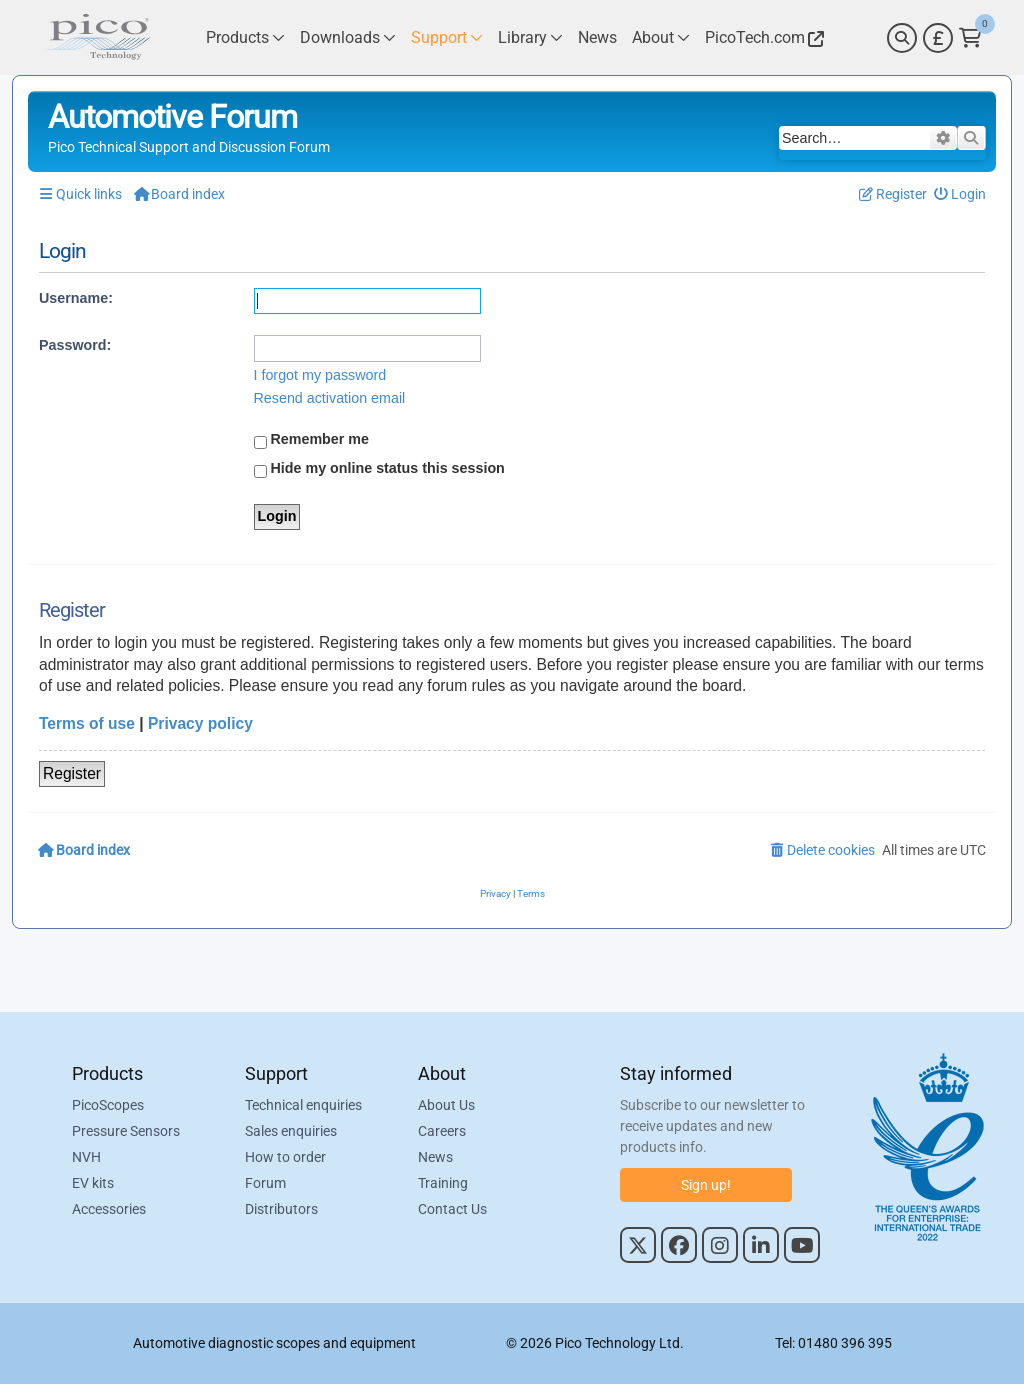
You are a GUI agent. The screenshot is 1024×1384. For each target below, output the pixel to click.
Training (443, 1183)
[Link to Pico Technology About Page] (661, 37)
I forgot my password (320, 375)
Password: (75, 345)
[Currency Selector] (938, 38)
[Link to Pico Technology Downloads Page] (348, 37)
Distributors (281, 1209)
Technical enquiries (303, 1105)
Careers (442, 1131)
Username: (76, 298)
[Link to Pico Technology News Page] (597, 37)
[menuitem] (960, 194)
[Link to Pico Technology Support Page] (447, 37)
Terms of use (87, 723)
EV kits (93, 1183)
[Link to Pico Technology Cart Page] (970, 38)
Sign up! (706, 1185)
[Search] (902, 38)
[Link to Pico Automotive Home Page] (97, 37)
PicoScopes (108, 1105)
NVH (86, 1157)
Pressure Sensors (126, 1131)
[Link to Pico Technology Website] (762, 37)
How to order (285, 1157)
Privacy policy (200, 723)
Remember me (312, 440)
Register (72, 773)
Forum (265, 1183)
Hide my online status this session (379, 469)
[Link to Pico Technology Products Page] (245, 37)
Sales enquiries (291, 1131)
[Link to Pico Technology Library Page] (530, 37)
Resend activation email (330, 398)
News (435, 1157)
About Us (446, 1105)
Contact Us (452, 1209)
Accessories (109, 1209)
